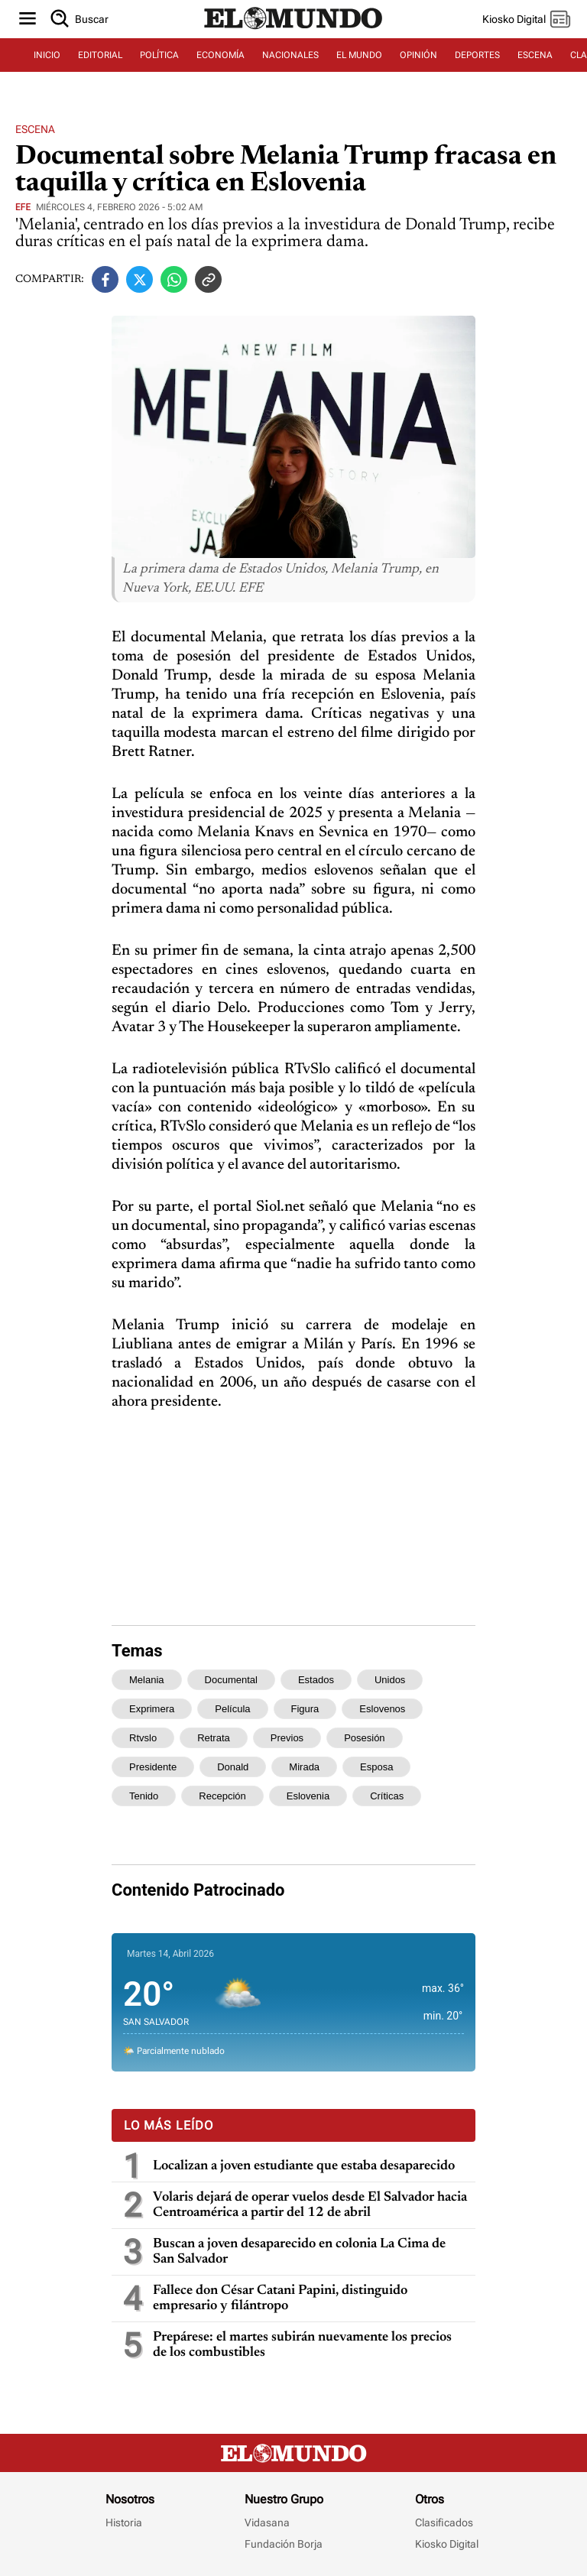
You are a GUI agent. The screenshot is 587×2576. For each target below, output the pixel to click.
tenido (143, 1796)
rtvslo (143, 1738)
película (232, 1709)
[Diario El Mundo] (293, 29)
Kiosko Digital (446, 2544)
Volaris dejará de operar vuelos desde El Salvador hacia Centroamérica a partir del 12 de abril (310, 2205)
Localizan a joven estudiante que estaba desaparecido (304, 2166)
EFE (23, 207)
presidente (153, 1767)
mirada (304, 1767)
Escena (35, 129)
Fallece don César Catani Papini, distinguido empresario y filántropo (280, 2298)
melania (146, 1679)
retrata (213, 1738)
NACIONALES (290, 55)
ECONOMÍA (220, 55)
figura (305, 1709)
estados (316, 1679)
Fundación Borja (284, 2544)
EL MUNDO (359, 55)
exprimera (151, 1709)
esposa (376, 1767)
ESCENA (535, 55)
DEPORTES (477, 55)
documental (231, 1679)
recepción (222, 1796)
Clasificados (444, 2522)
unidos (390, 1679)
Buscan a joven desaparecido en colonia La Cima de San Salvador (299, 2251)
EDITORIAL (100, 55)
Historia (123, 2522)
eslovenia (308, 1796)
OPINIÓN (418, 55)
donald (232, 1767)
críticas (387, 1796)
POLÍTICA (159, 55)
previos (287, 1738)
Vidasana (267, 2522)
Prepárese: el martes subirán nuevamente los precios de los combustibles (302, 2345)
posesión (364, 1738)
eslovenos (382, 1709)
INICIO (47, 55)
